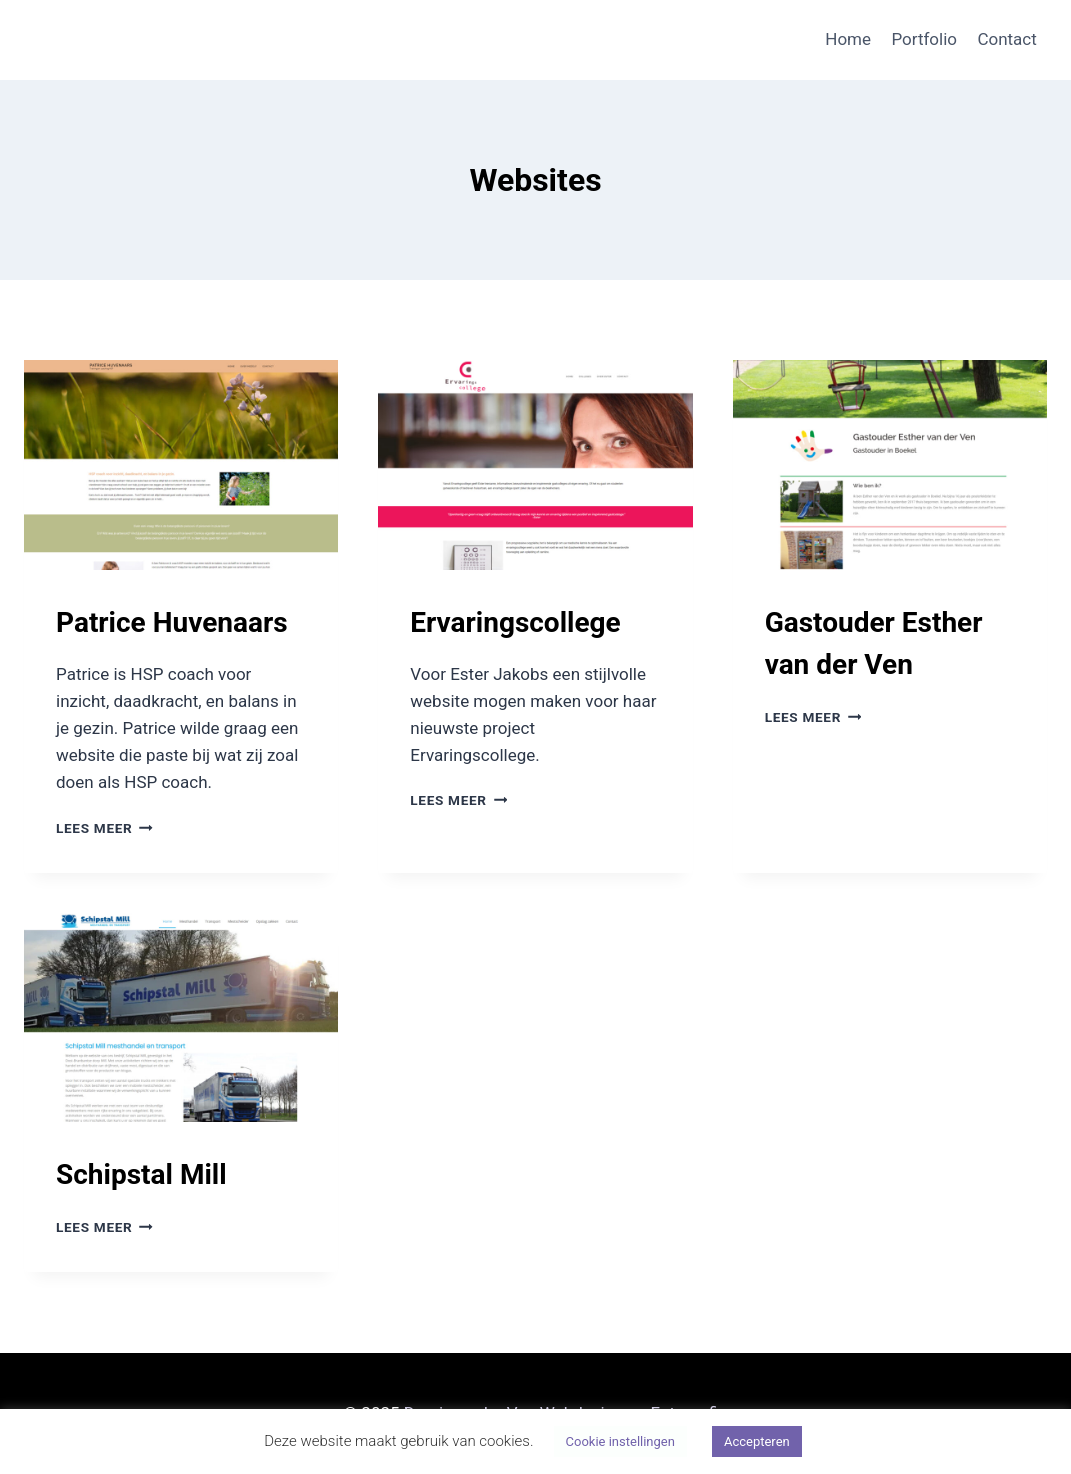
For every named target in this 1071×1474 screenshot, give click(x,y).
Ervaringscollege (515, 622)
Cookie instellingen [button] (620, 1441)
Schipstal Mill (141, 1174)
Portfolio (924, 39)
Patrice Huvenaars (172, 622)
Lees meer (104, 828)
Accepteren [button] (757, 1441)
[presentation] (181, 465)
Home (848, 39)
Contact (1006, 39)
